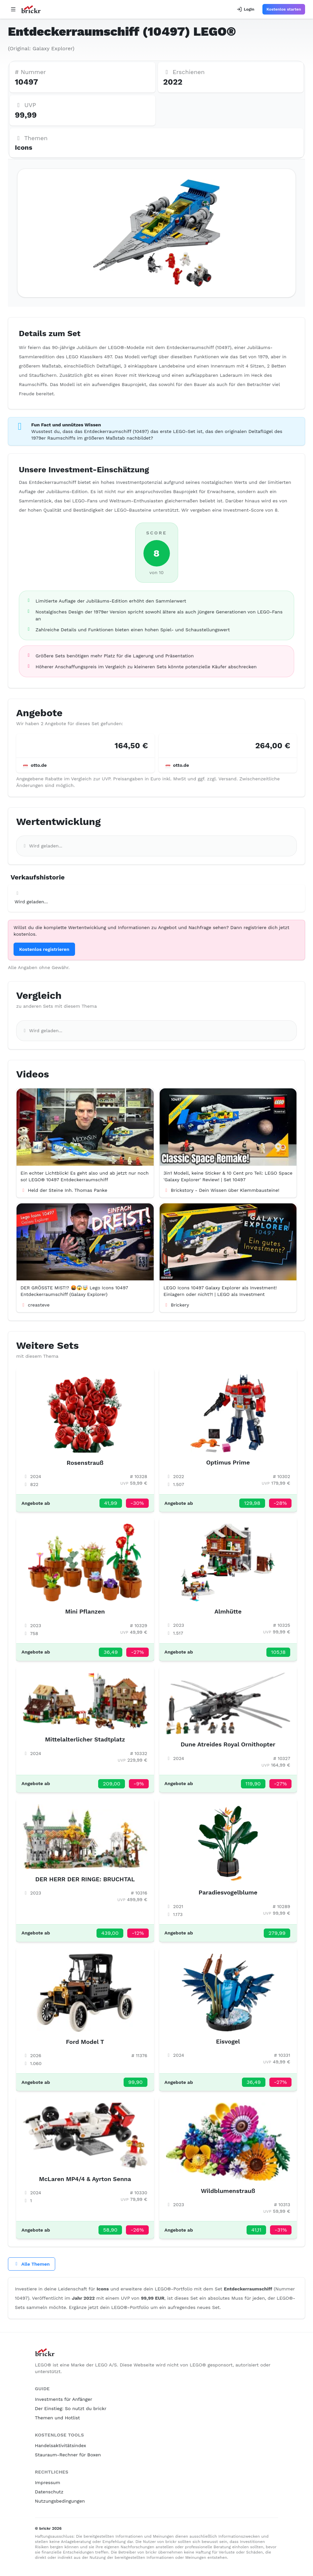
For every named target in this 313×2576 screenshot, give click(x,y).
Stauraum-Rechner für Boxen (68, 2454)
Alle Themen (32, 2264)
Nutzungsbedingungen (60, 2501)
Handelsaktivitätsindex (60, 2445)
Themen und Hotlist (57, 2417)
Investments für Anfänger (63, 2399)
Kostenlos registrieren (44, 949)
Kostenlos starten (283, 9)
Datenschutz (49, 2491)
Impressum (47, 2482)
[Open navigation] (13, 9)
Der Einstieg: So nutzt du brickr (70, 2408)
